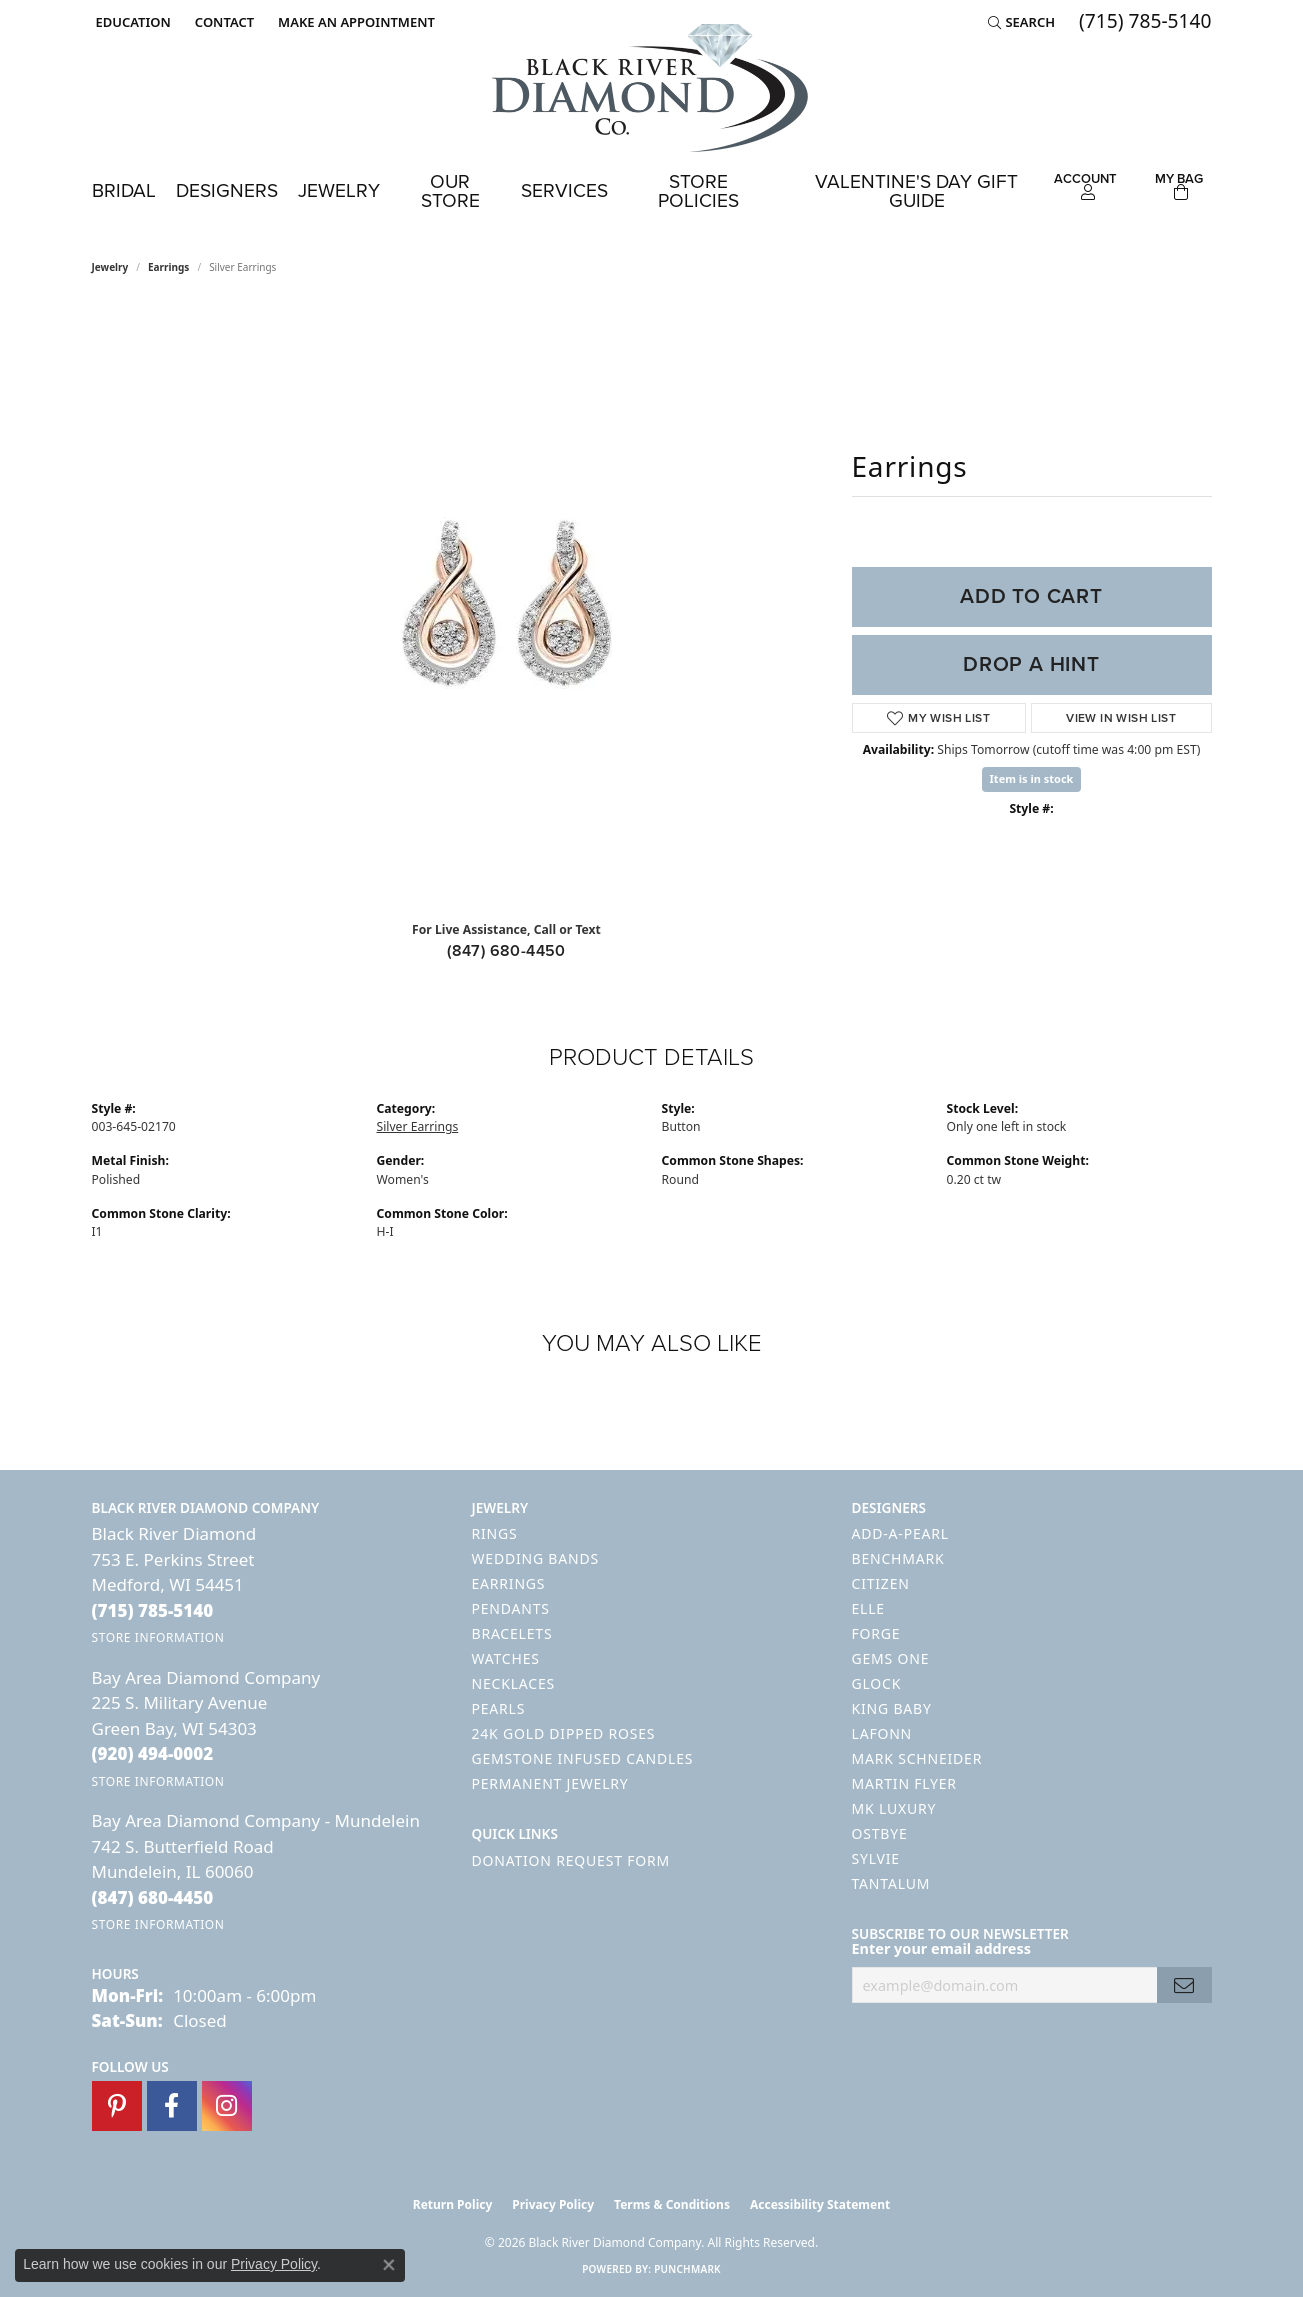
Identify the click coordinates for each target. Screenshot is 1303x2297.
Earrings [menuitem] (509, 1583)
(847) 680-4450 (506, 950)
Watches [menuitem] (506, 1658)
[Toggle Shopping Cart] (1179, 184)
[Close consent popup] (389, 2265)
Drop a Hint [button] (1031, 664)
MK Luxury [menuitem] (894, 1808)
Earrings (168, 267)
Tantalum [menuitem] (891, 1883)
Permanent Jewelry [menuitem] (550, 1783)
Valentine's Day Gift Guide (916, 191)
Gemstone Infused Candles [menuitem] (583, 1758)
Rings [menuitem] (495, 1533)
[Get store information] (158, 1637)
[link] (222, 22)
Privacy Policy (553, 2204)
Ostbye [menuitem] (880, 1833)
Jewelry (339, 190)
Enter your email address (942, 1948)
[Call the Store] (153, 1610)
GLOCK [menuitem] (877, 1683)
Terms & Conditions (672, 2204)
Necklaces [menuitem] (513, 1683)
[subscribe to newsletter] (1184, 1985)
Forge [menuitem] (876, 1633)
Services (564, 190)
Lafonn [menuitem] (882, 1733)
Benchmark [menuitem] (898, 1558)
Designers (227, 190)
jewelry (110, 267)
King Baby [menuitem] (892, 1708)
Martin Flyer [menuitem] (904, 1783)
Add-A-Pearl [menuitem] (900, 1533)
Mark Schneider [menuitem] (917, 1758)
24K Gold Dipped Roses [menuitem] (564, 1733)
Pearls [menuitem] (499, 1708)
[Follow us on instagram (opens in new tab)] (227, 2106)
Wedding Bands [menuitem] (535, 1558)
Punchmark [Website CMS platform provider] (687, 2269)
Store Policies (698, 191)
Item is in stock (1032, 778)
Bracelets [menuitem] (512, 1633)
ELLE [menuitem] (868, 1608)
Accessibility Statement (820, 2204)
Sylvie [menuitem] (876, 1858)
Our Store (450, 191)
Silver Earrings (418, 1126)
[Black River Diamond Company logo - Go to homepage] (652, 88)
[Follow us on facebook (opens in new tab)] (172, 2106)
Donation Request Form (571, 1860)
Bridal (124, 190)
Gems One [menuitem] (891, 1658)
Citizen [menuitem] (881, 1583)
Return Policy (453, 2204)
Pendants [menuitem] (511, 1608)
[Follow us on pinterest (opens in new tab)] (117, 2106)
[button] (131, 22)
